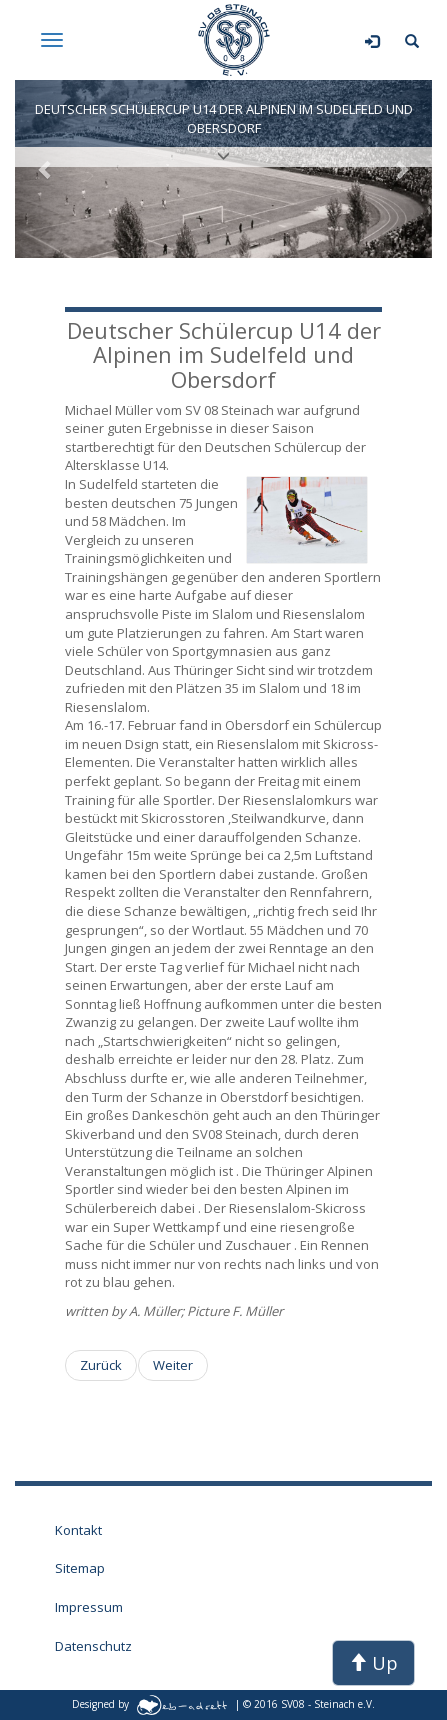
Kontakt (78, 1530)
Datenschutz (93, 1646)
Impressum (89, 1607)
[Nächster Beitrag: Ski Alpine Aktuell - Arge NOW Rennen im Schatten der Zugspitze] (173, 1365)
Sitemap (80, 1568)
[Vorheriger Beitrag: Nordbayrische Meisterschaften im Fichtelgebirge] (101, 1365)
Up (373, 1663)
